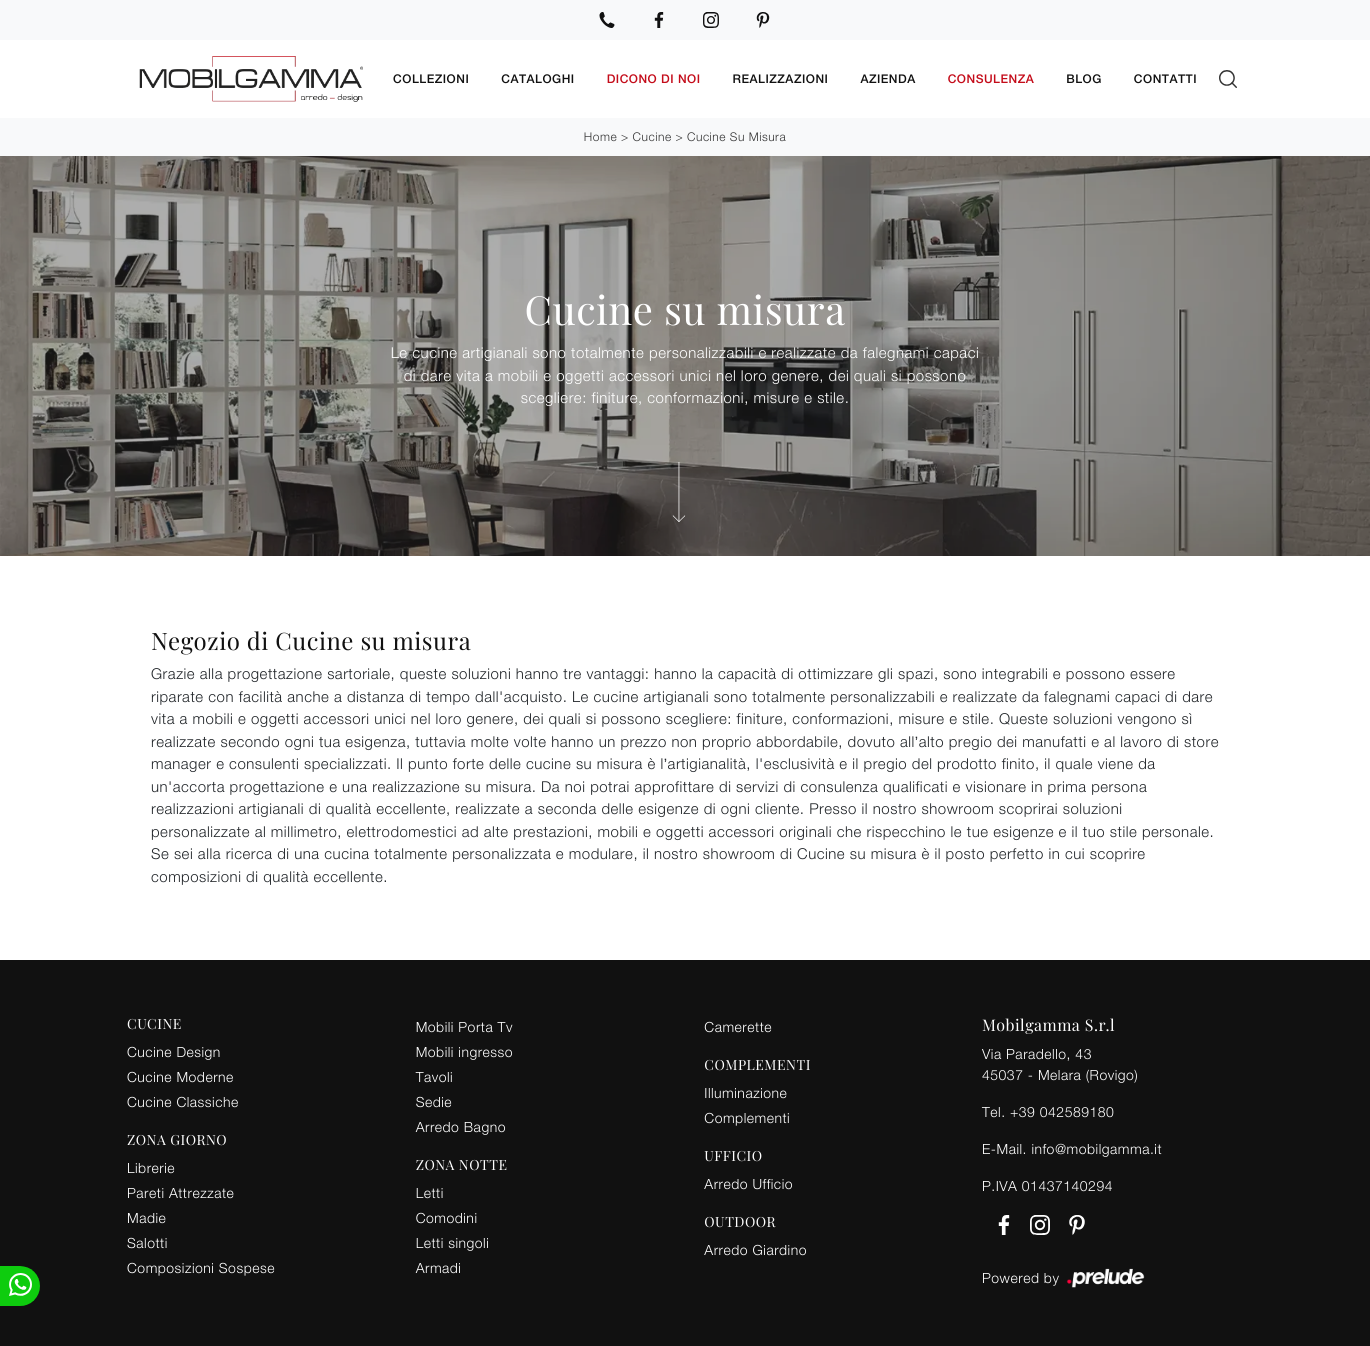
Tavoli (435, 1076)
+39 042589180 (1062, 1111)
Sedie (434, 1101)
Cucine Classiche (183, 1101)
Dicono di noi (654, 79)
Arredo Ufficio (748, 1183)
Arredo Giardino (755, 1249)
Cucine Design (174, 1051)
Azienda (887, 79)
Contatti (1165, 79)
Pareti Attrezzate (180, 1192)
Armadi (439, 1267)
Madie (146, 1217)
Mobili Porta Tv (464, 1026)
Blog (1084, 79)
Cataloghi (537, 79)
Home (600, 136)
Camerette (738, 1026)
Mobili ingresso (464, 1051)
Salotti (147, 1242)
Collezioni (431, 79)
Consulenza (991, 79)
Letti (430, 1192)
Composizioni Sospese (201, 1267)
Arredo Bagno (461, 1126)
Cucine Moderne (180, 1076)
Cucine (652, 136)
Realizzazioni (781, 79)
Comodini (447, 1217)
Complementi (747, 1117)
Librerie (151, 1167)
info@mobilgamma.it (1096, 1148)
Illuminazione (745, 1092)
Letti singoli (453, 1242)
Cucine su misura (736, 136)
